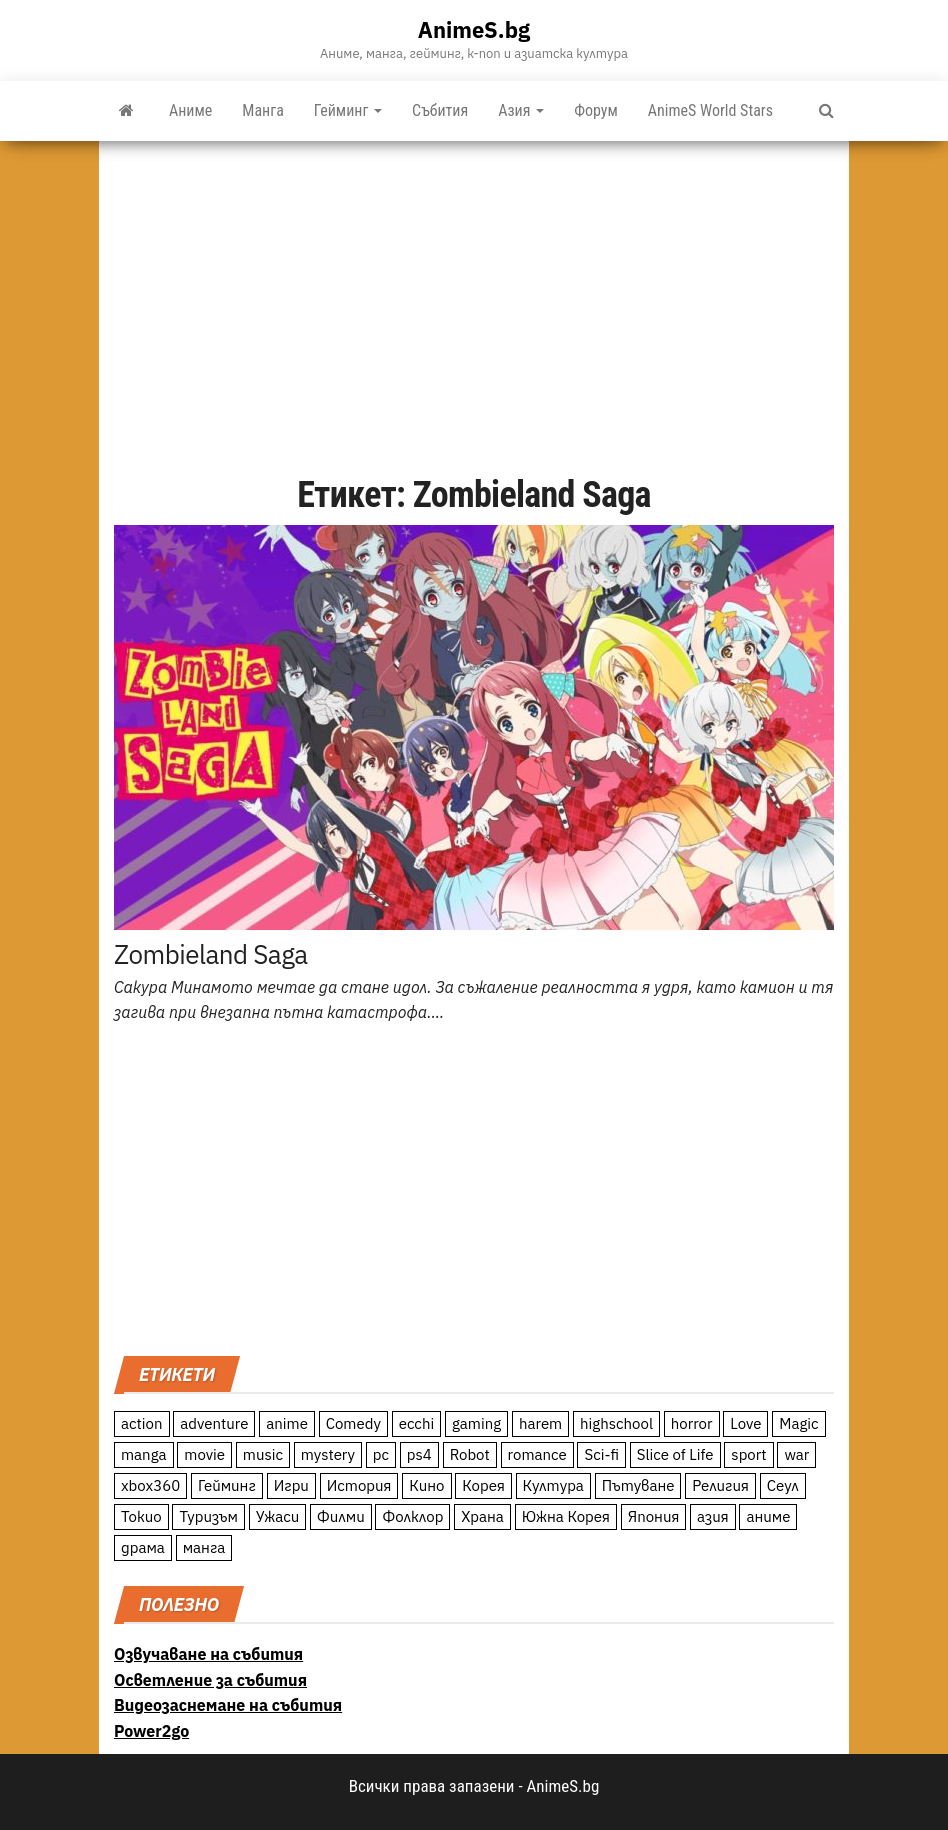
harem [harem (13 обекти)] (540, 1423)
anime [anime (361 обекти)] (287, 1423)
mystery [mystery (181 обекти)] (328, 1454)
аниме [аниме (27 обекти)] (768, 1516)
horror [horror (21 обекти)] (692, 1423)
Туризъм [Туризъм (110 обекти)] (208, 1516)
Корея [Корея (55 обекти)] (483, 1485)
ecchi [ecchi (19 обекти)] (417, 1423)
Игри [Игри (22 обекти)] (291, 1485)
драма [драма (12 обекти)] (143, 1547)
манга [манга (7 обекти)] (204, 1547)
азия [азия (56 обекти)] (713, 1516)
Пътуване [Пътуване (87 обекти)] (638, 1485)
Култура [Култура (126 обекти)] (553, 1485)
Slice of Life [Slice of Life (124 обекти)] (675, 1454)
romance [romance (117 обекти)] (537, 1454)
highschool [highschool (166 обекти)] (616, 1423)
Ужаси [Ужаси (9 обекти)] (278, 1516)
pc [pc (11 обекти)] (381, 1454)
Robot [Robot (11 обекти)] (470, 1454)
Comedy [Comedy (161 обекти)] (353, 1423)
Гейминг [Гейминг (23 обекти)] (227, 1485)
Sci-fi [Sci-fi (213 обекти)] (601, 1454)
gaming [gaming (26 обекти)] (476, 1423)
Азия (521, 110)
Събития (440, 110)
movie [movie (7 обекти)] (204, 1454)
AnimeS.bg (474, 29)
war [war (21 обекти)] (796, 1454)
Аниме (190, 110)
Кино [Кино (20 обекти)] (426, 1485)
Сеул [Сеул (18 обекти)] (783, 1485)
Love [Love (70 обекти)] (745, 1423)
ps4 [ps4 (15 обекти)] (419, 1454)
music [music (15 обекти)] (263, 1454)
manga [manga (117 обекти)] (144, 1454)
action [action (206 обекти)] (142, 1423)
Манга (263, 110)
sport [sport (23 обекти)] (748, 1454)
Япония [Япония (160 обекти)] (654, 1516)
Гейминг (348, 110)
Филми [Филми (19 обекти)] (341, 1516)
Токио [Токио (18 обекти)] (141, 1516)
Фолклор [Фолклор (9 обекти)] (412, 1516)
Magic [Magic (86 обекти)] (798, 1423)
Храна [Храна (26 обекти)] (482, 1516)
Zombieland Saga (211, 954)
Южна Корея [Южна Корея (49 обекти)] (566, 1516)
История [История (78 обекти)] (359, 1485)
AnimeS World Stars (710, 110)
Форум (596, 110)
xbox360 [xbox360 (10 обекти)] (150, 1485)
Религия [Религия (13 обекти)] (720, 1485)
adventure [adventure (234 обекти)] (214, 1423)
